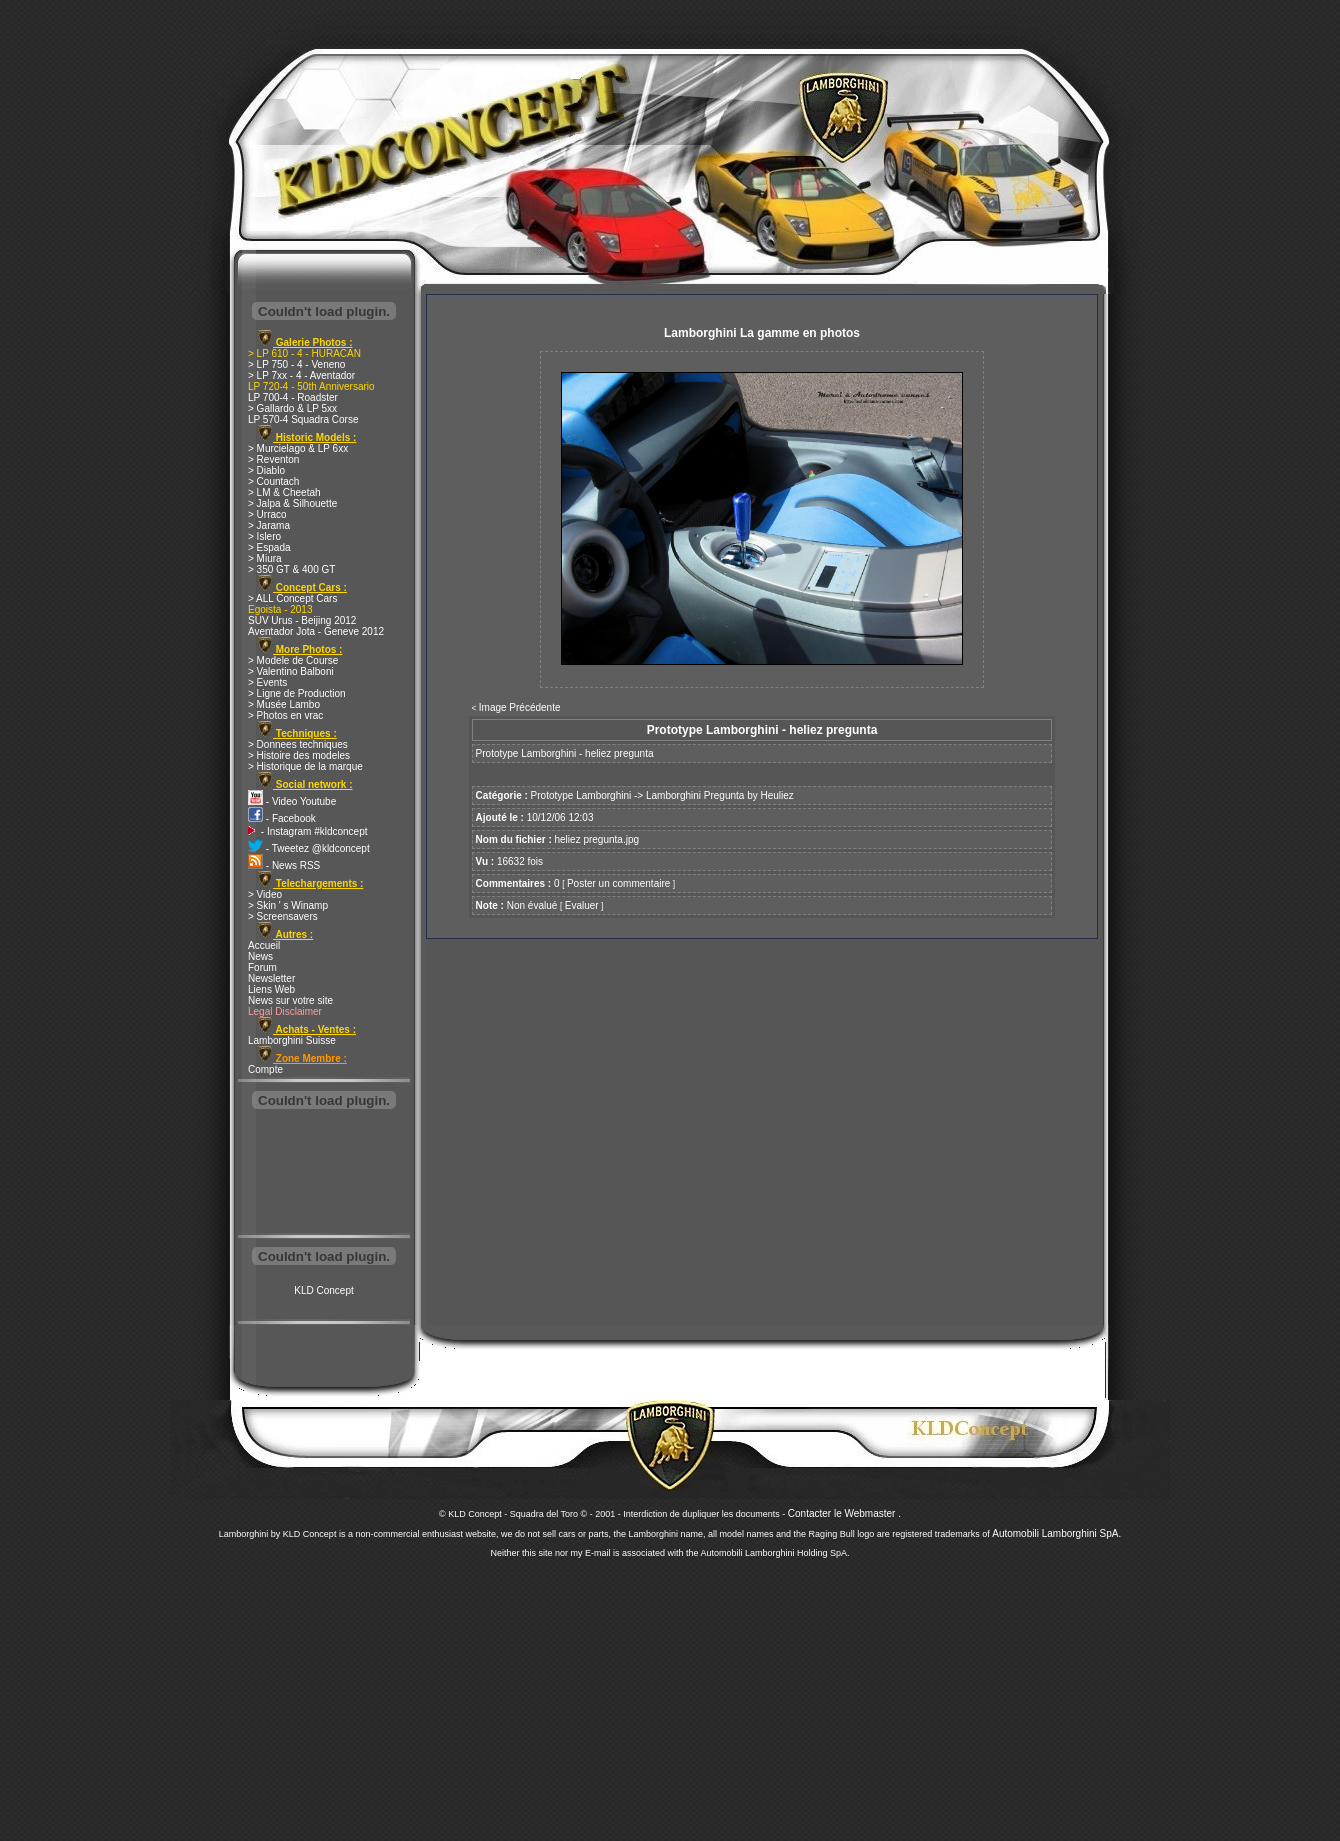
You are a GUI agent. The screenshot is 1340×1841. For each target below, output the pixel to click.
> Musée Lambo (284, 704)
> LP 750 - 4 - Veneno (296, 364)
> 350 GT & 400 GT (291, 569)
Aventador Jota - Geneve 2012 (316, 631)
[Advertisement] (324, 1174)
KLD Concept (323, 1290)
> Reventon (273, 459)
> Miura (265, 558)
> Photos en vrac (285, 715)
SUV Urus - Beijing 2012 (302, 620)
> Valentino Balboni (291, 671)
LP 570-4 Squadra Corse (303, 419)
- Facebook (282, 818)
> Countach (273, 481)
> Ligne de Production (297, 693)
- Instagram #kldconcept (308, 831)
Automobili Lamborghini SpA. (1056, 1533)
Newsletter (271, 978)
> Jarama (269, 525)
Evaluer (582, 905)
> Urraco (267, 514)
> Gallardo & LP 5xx (292, 408)
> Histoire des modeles (299, 755)
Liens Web (271, 989)
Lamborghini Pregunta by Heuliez (720, 795)
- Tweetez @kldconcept (309, 848)
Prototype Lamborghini (581, 795)
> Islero (264, 536)
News (260, 956)
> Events (267, 682)
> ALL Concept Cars (292, 598)
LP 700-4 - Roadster (293, 397)
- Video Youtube (292, 801)
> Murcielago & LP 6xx (298, 448)
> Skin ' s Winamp (288, 905)
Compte (265, 1069)
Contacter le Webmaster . (844, 1513)
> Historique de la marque (305, 766)
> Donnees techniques (298, 744)
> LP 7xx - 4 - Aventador (301, 375)
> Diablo (266, 470)
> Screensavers (283, 916)
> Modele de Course (293, 660)
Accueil (264, 945)
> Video (265, 894)
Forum (262, 967)
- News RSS (284, 865)
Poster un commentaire (618, 883)
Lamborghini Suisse (292, 1040)
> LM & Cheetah (284, 492)
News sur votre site (290, 1000)
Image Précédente (520, 707)
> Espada (269, 547)
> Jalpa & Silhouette (292, 503)
